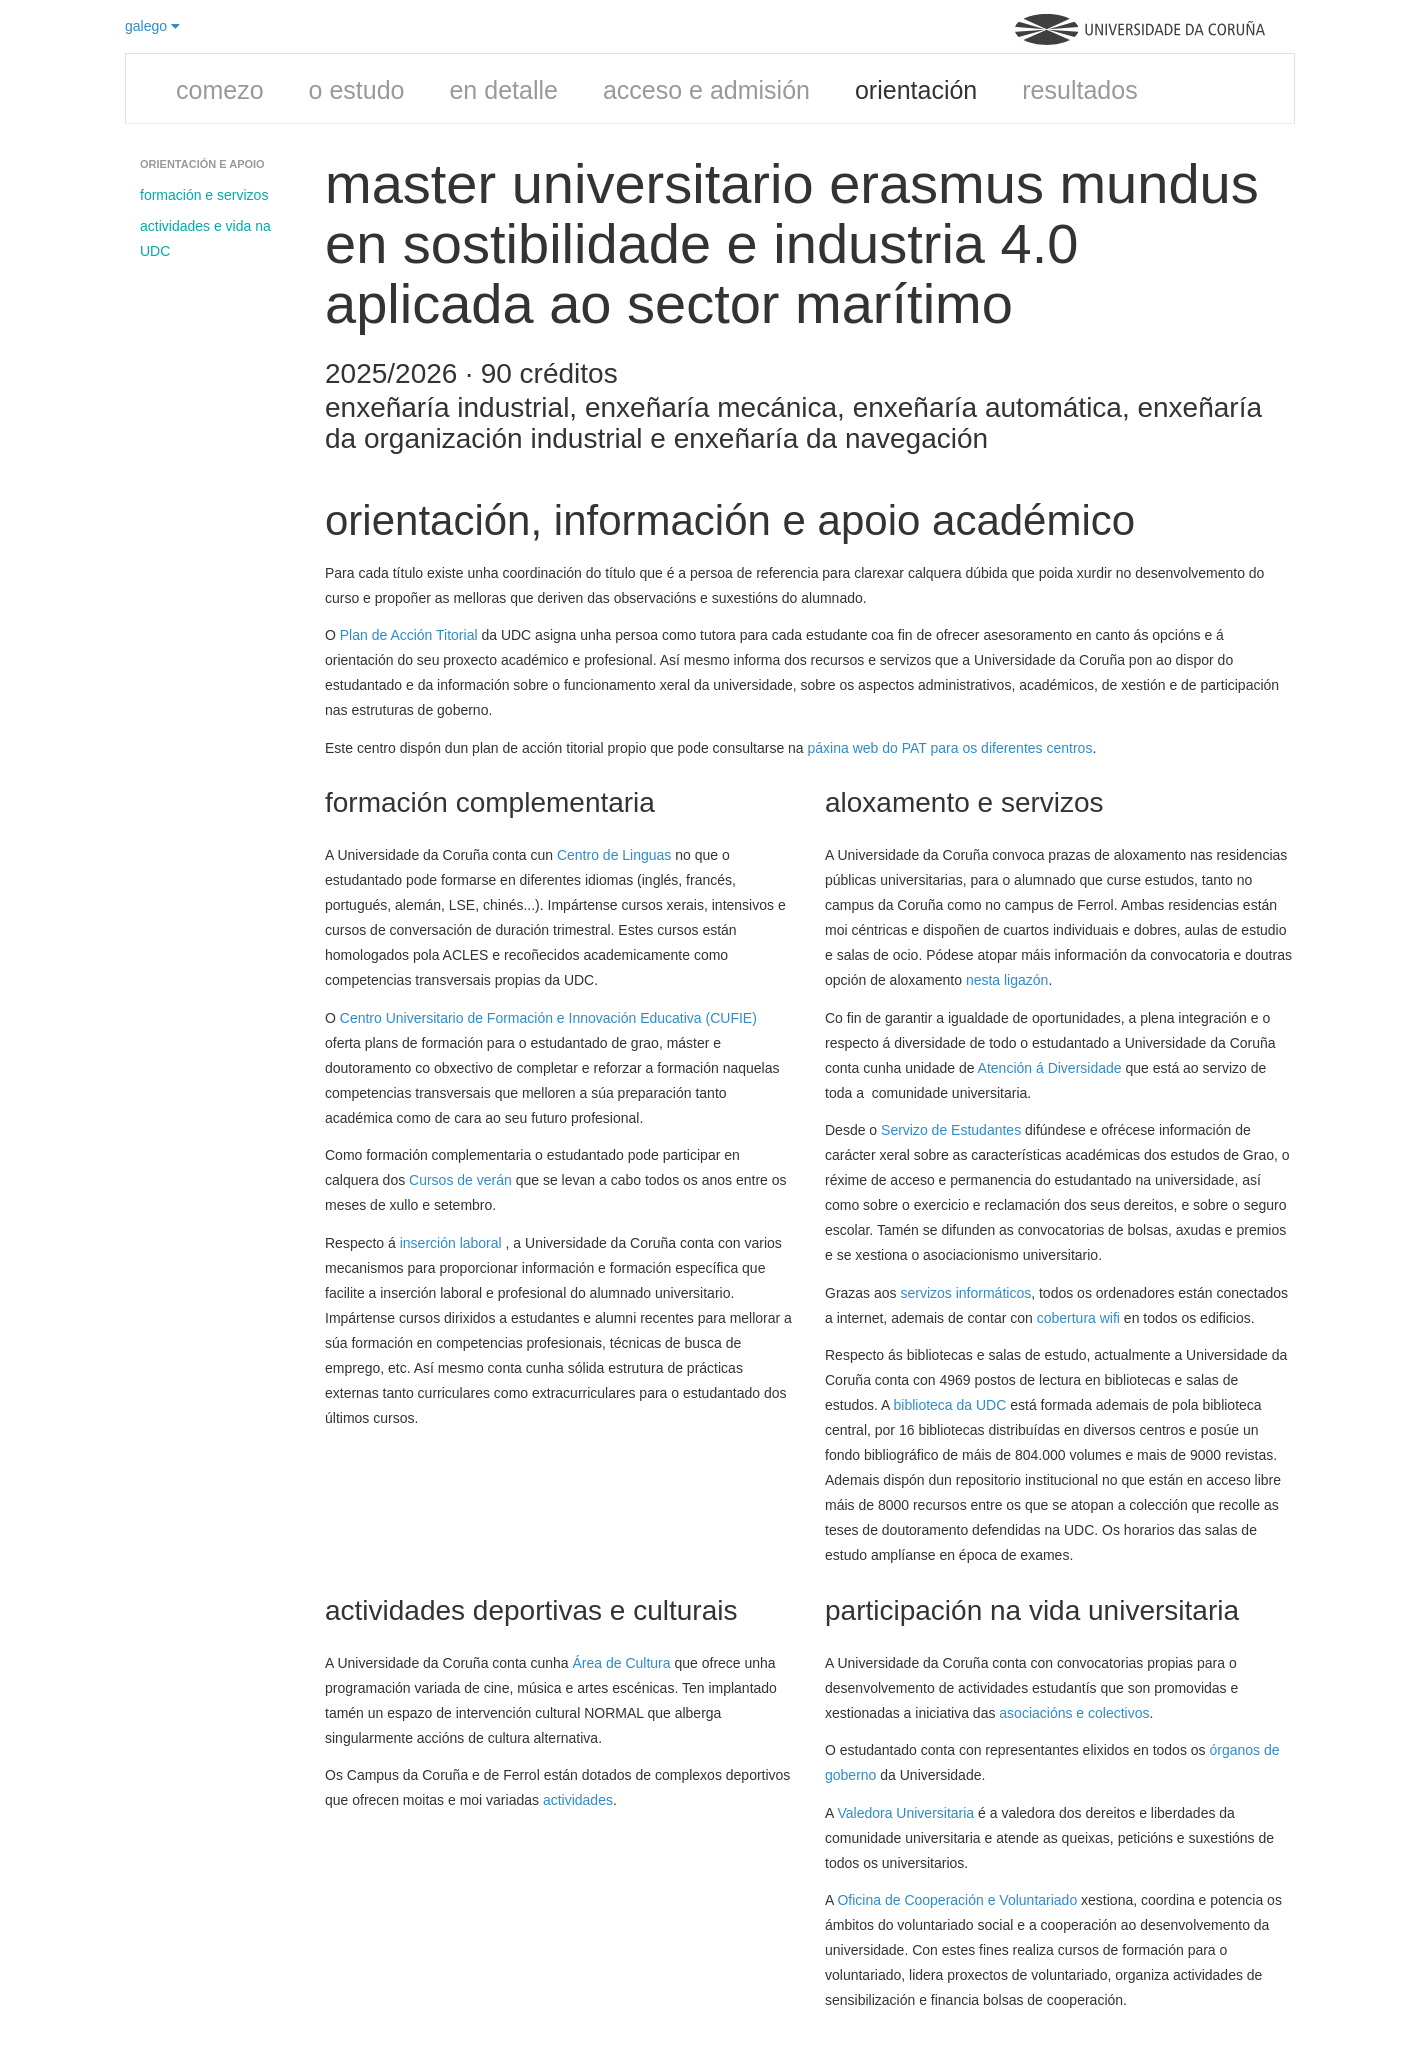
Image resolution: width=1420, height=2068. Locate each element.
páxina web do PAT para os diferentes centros (950, 748)
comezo (220, 90)
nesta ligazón (1007, 980)
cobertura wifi (1078, 1318)
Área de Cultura (622, 1663)
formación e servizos (204, 195)
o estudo (357, 90)
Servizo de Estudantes (951, 1130)
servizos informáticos (965, 1293)
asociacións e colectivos (1074, 1713)
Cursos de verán (460, 1180)
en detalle (503, 90)
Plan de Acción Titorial (409, 635)
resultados (1079, 90)
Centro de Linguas (614, 855)
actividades (578, 1800)
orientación (916, 90)
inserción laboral (453, 1243)
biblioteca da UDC (952, 1405)
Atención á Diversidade (1050, 1068)
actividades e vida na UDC (205, 238)
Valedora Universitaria (905, 1813)
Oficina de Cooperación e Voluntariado (957, 1900)
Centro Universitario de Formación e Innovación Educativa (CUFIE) (548, 1018)
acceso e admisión (706, 90)
